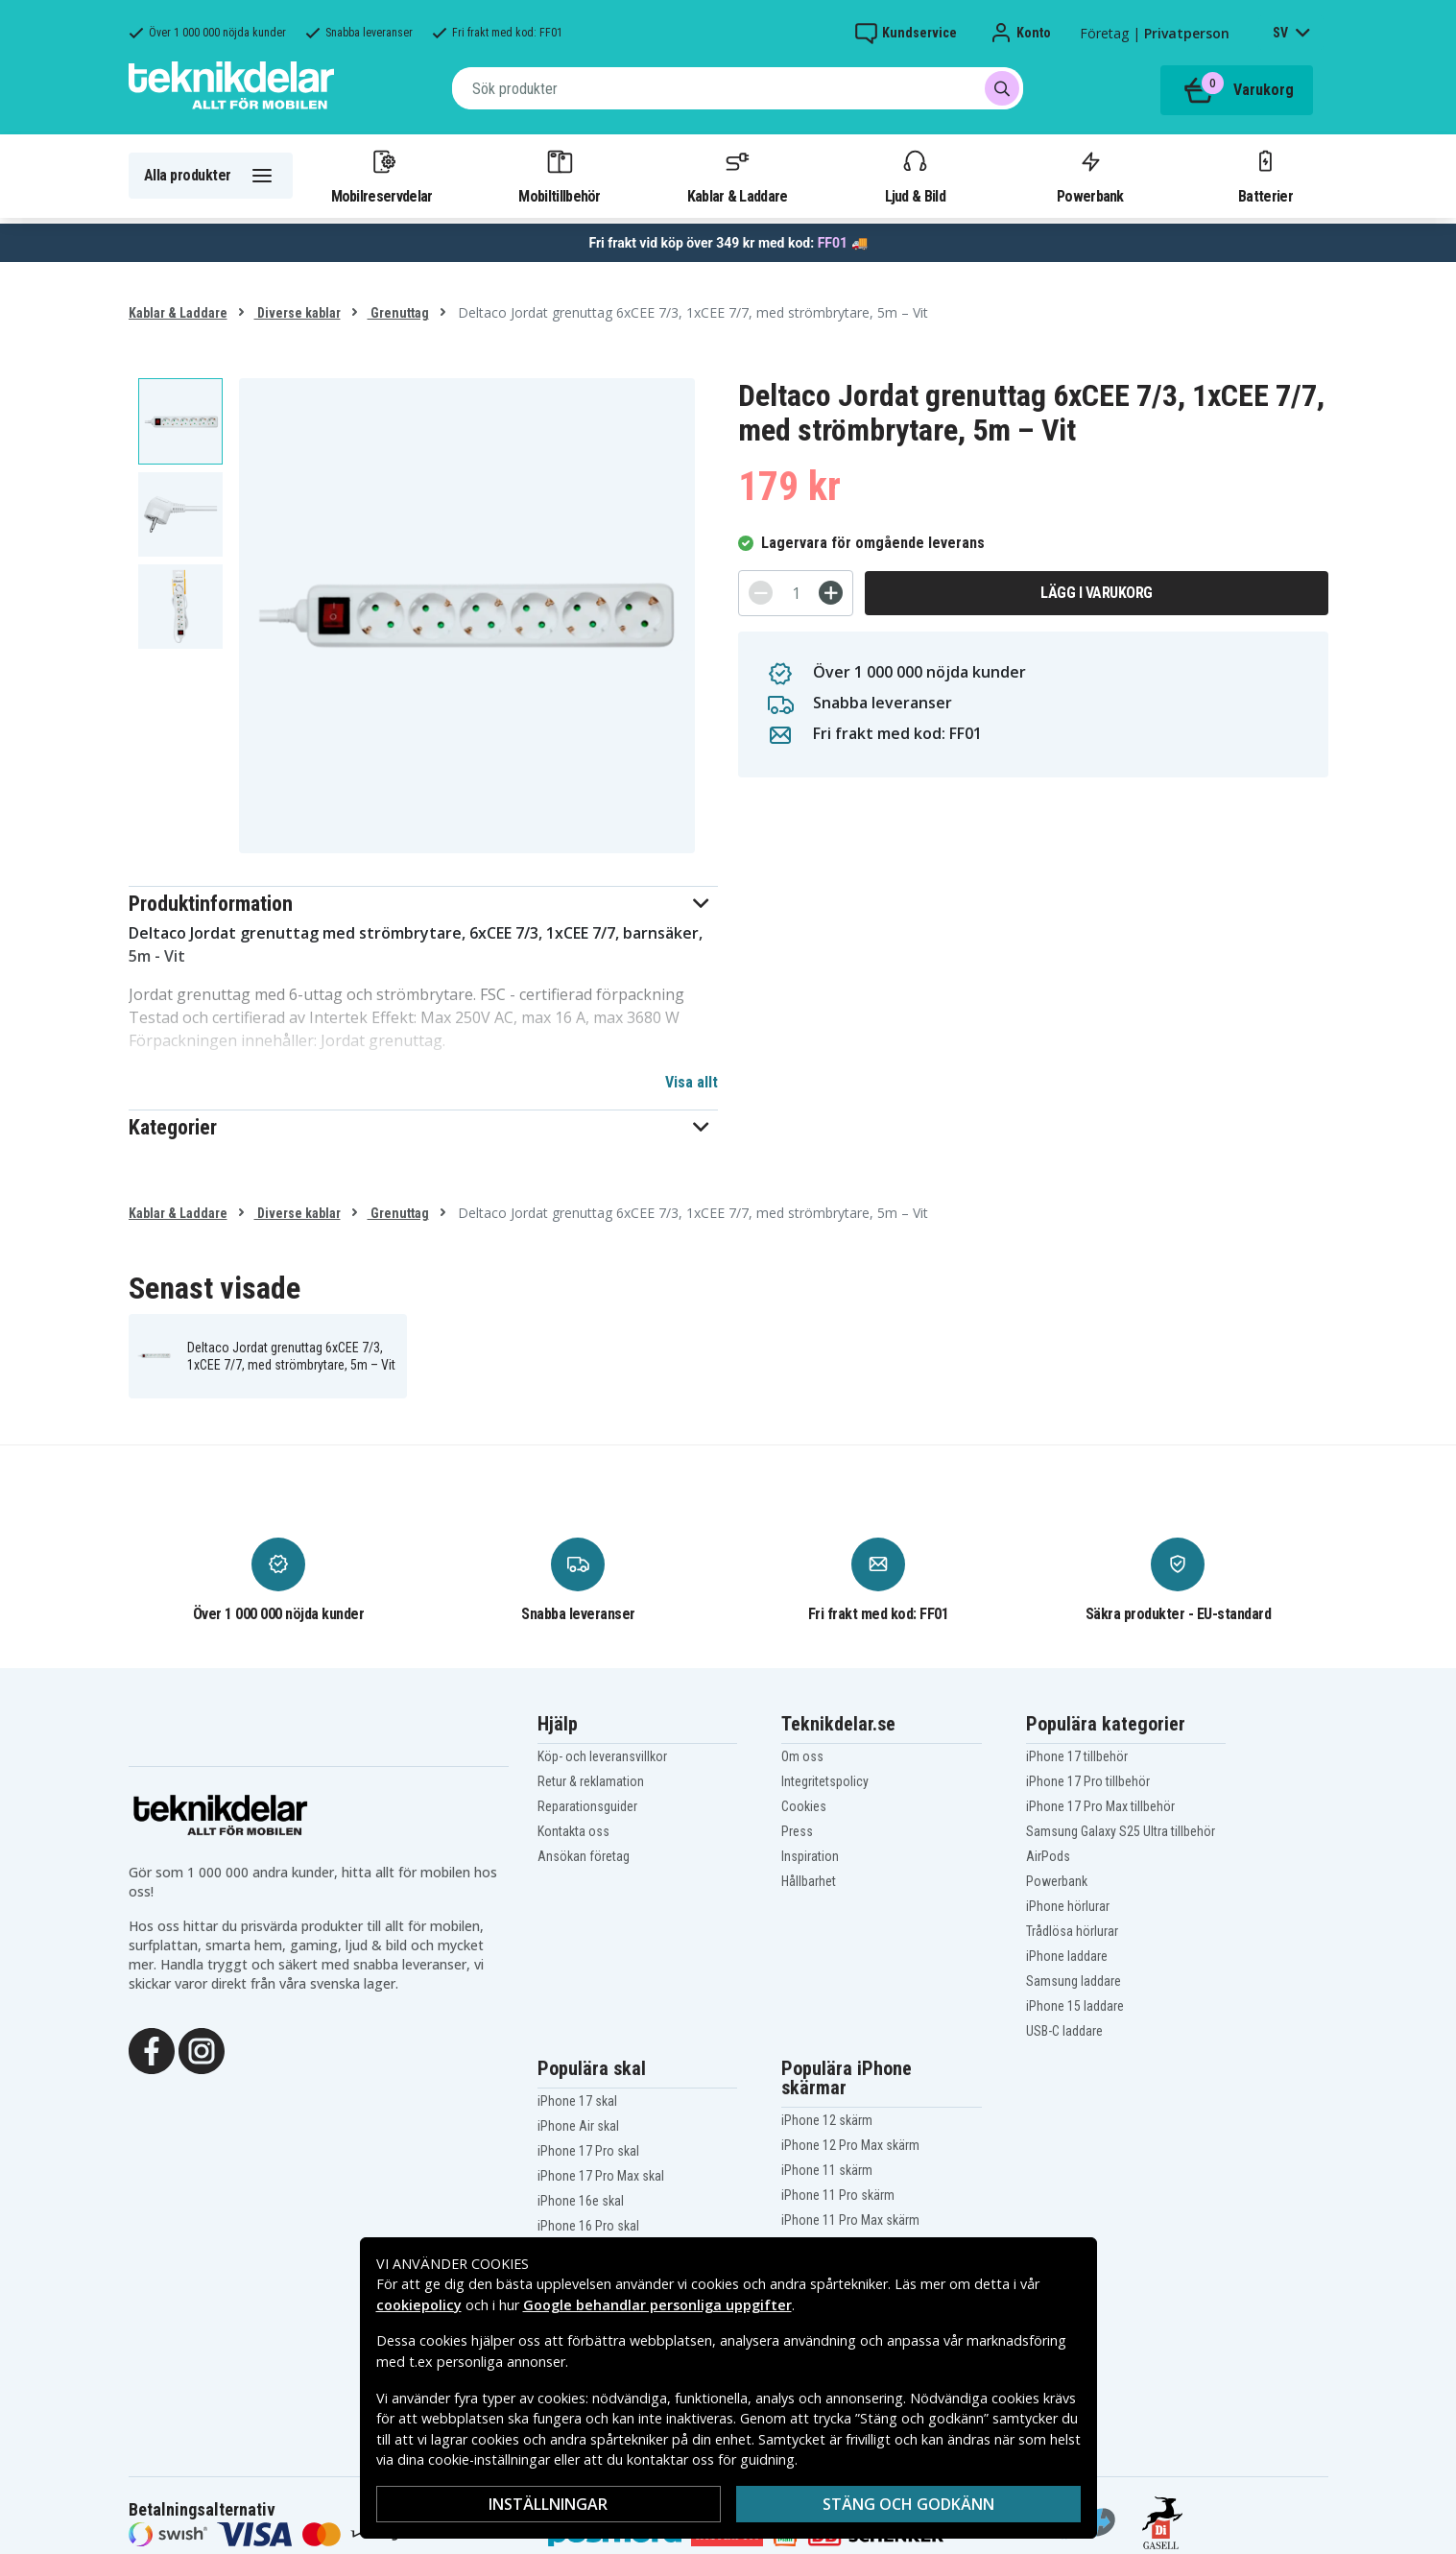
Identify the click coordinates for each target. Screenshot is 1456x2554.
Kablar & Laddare (737, 175)
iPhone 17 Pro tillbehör (1088, 1781)
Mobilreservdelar (382, 175)
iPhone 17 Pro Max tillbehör (1100, 1806)
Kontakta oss (573, 1831)
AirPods (1048, 1856)
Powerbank (1090, 175)
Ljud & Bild (915, 175)
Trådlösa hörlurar (1072, 1931)
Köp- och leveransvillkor (602, 1756)
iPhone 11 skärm (826, 2170)
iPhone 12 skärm (826, 2120)
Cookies (803, 1806)
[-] (761, 593)
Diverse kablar (297, 313)
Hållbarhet (808, 1881)
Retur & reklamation (590, 1781)
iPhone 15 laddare (1075, 2006)
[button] (424, 903)
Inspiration (810, 1856)
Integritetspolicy (825, 1781)
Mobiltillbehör (559, 175)
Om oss (802, 1756)
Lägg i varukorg (1096, 593)
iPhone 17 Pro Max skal (600, 2176)
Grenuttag (398, 313)
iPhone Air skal (578, 2126)
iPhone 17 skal (577, 2101)
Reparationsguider (587, 1806)
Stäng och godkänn (908, 2504)
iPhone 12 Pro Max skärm (850, 2145)
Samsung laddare (1073, 1981)
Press (797, 1831)
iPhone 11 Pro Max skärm (850, 2220)
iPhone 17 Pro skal (588, 2151)
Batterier (1265, 175)
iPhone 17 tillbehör (1077, 1756)
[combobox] (737, 88)
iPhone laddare (1067, 1956)
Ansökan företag (583, 1856)
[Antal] (796, 593)
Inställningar (548, 2504)
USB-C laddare (1064, 2031)
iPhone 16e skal (580, 2200)
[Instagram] (202, 2049)
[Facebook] (152, 2049)
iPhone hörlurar (1068, 1906)
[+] (831, 593)
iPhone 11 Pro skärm (838, 2195)
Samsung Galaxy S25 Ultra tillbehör (1120, 1831)
